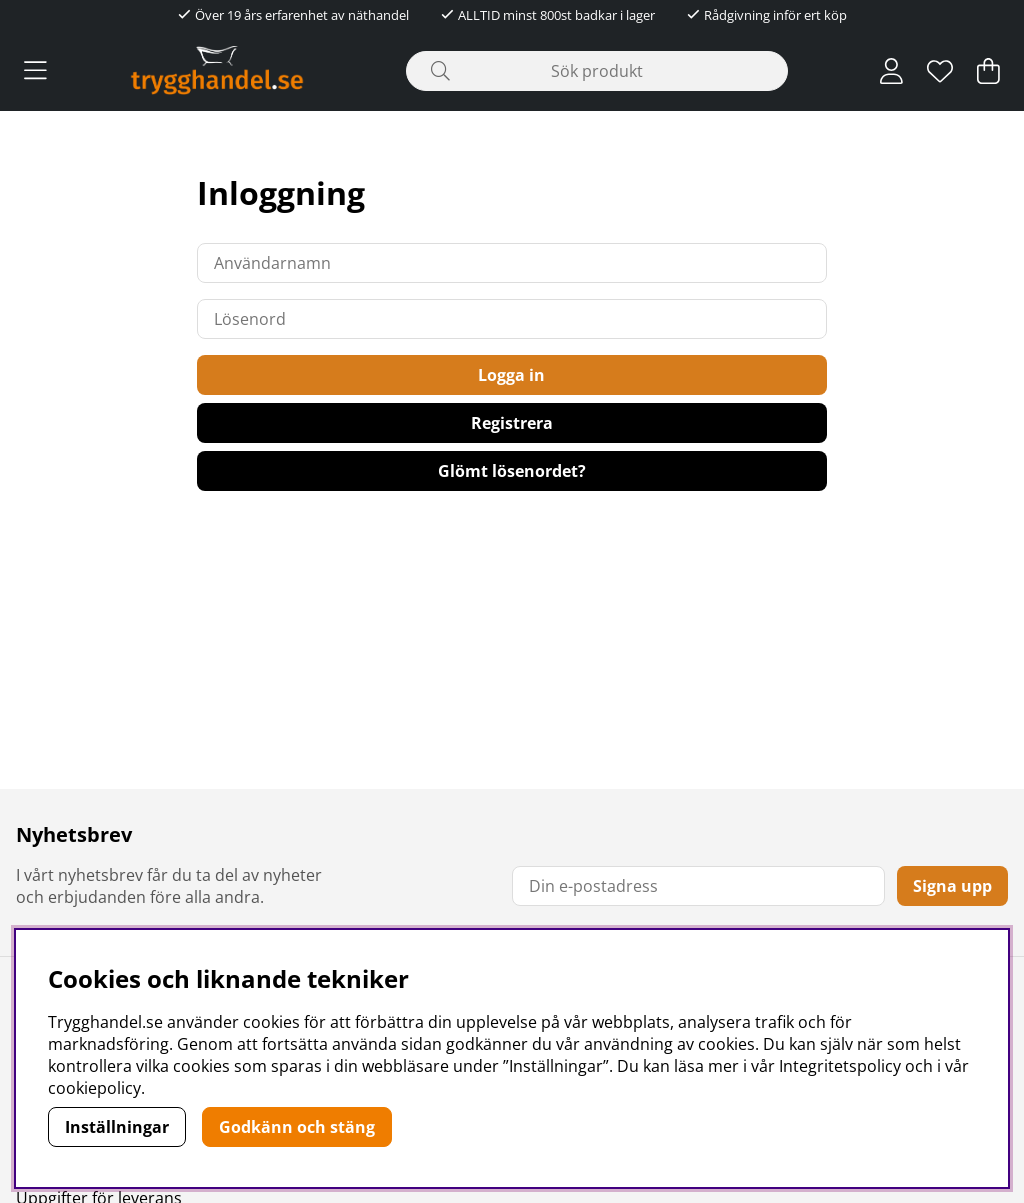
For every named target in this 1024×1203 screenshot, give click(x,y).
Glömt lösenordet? (512, 471)
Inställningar (117, 1127)
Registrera (512, 423)
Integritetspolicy (840, 1066)
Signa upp (952, 886)
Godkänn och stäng (297, 1127)
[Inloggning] (891, 71)
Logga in (511, 375)
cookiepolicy (94, 1088)
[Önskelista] (940, 71)
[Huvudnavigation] (35, 71)
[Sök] (596, 71)
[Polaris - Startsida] (217, 70)
